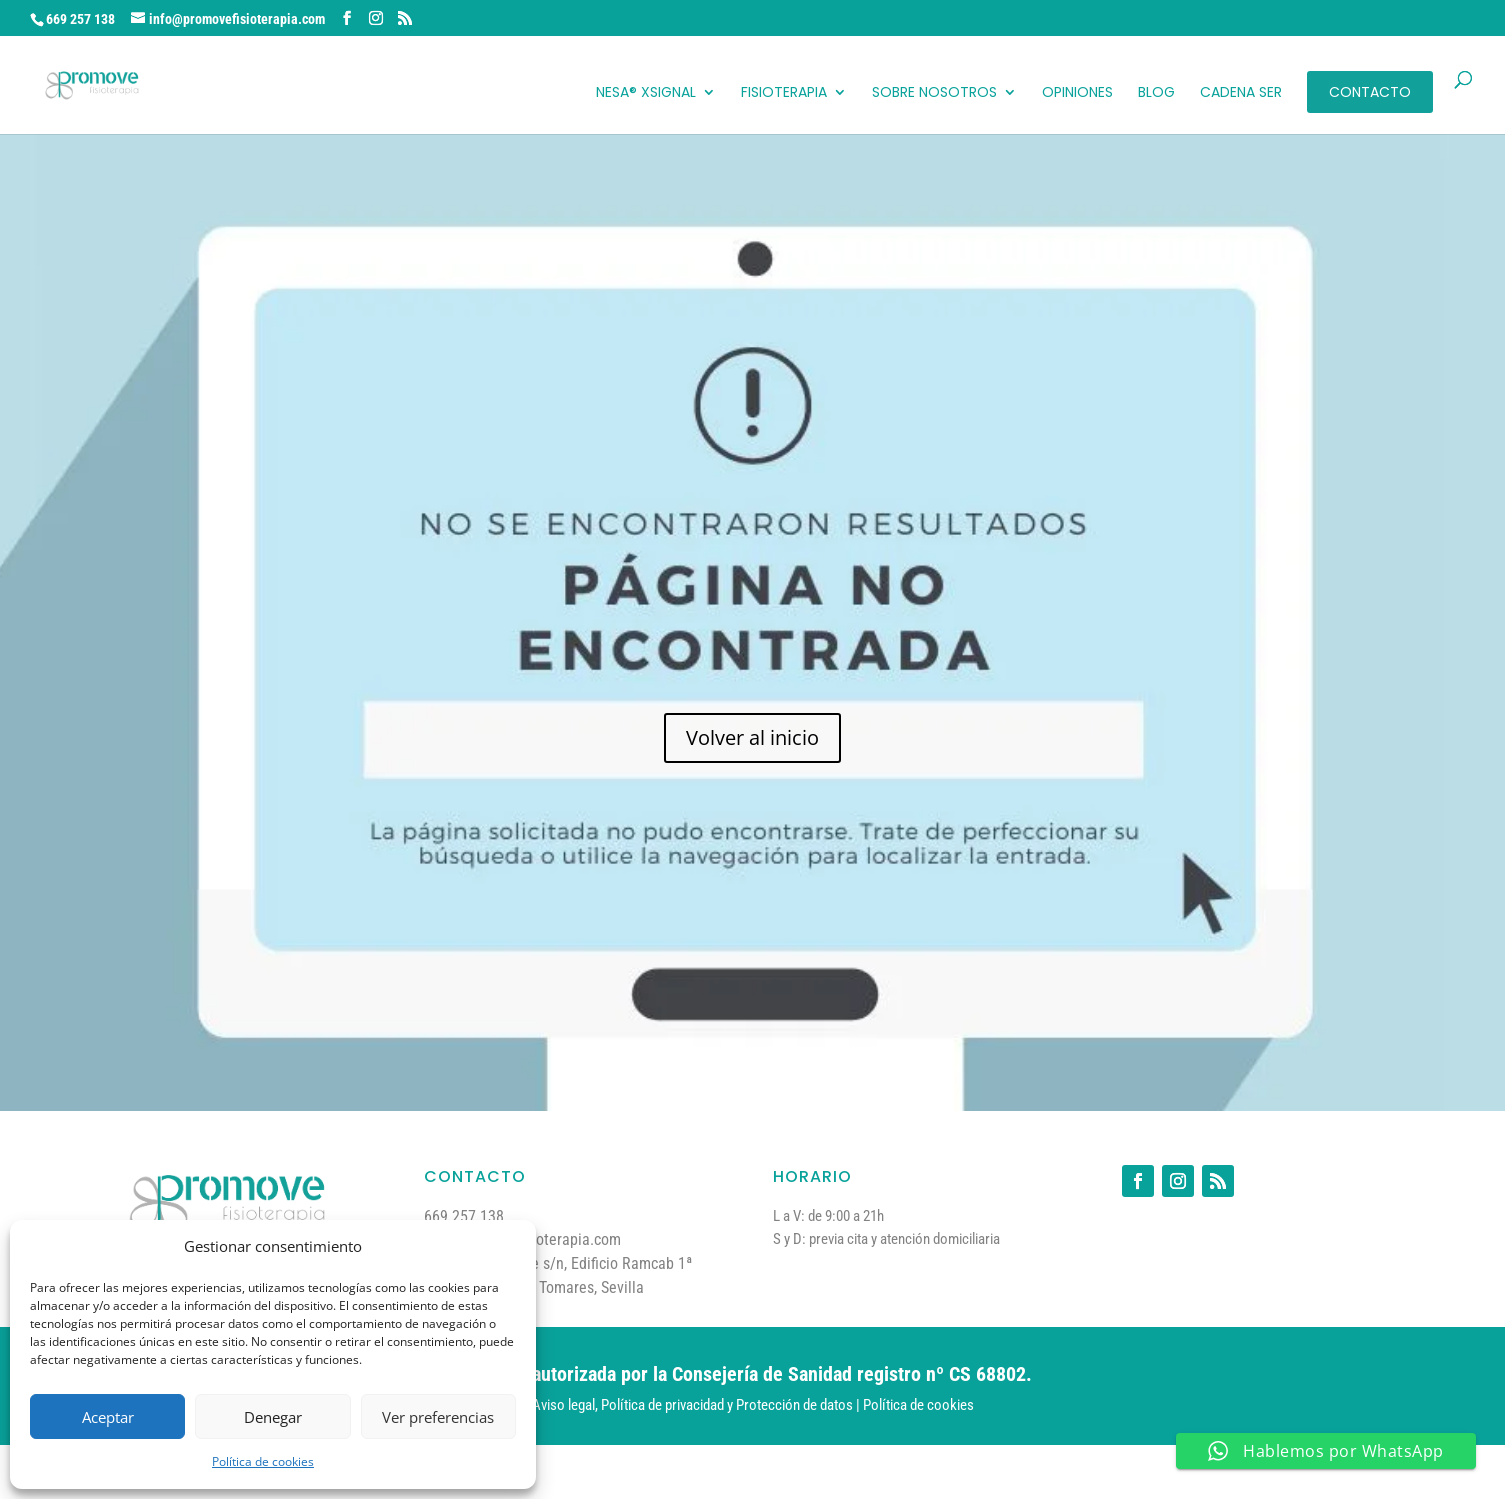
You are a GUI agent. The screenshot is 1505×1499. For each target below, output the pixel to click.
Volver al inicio (752, 737)
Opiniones (1077, 93)
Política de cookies (263, 1461)
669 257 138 (80, 19)
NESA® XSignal (646, 93)
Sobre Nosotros (934, 93)
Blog (1156, 93)
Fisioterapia (784, 93)
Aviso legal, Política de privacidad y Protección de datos (692, 1405)
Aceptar (108, 1417)
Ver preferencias (438, 1417)
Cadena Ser (1241, 93)
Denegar (273, 1417)
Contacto (1370, 92)
